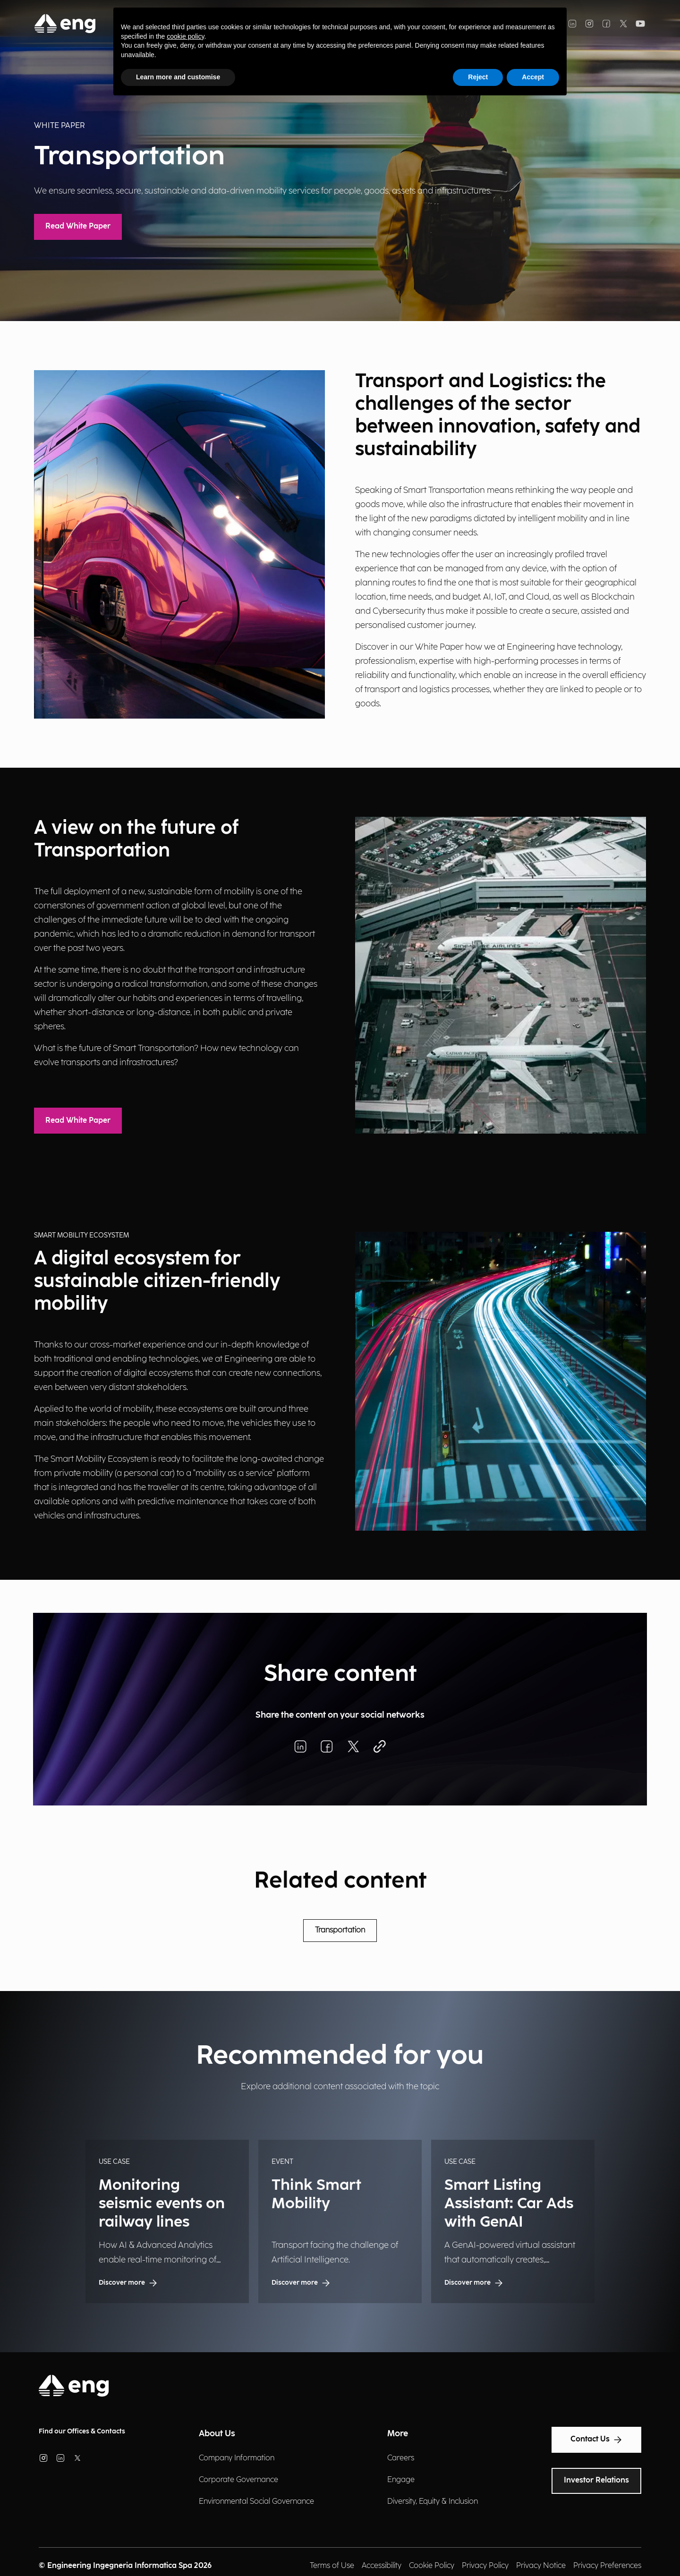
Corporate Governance (238, 2479)
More (397, 2434)
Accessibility (381, 2565)
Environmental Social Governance (256, 2501)
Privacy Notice (541, 2565)
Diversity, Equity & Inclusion (432, 2501)
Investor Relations (596, 2480)
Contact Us (596, 2439)
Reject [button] (478, 77)
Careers (400, 2458)
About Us (217, 2434)
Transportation (340, 1930)
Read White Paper (77, 226)
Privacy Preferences (607, 2565)
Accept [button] (533, 77)
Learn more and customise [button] (178, 77)
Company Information (236, 2458)
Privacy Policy (485, 2565)
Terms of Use (332, 2565)
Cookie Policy (431, 2565)
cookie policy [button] (185, 36)
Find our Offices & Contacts (82, 2431)
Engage (401, 2479)
